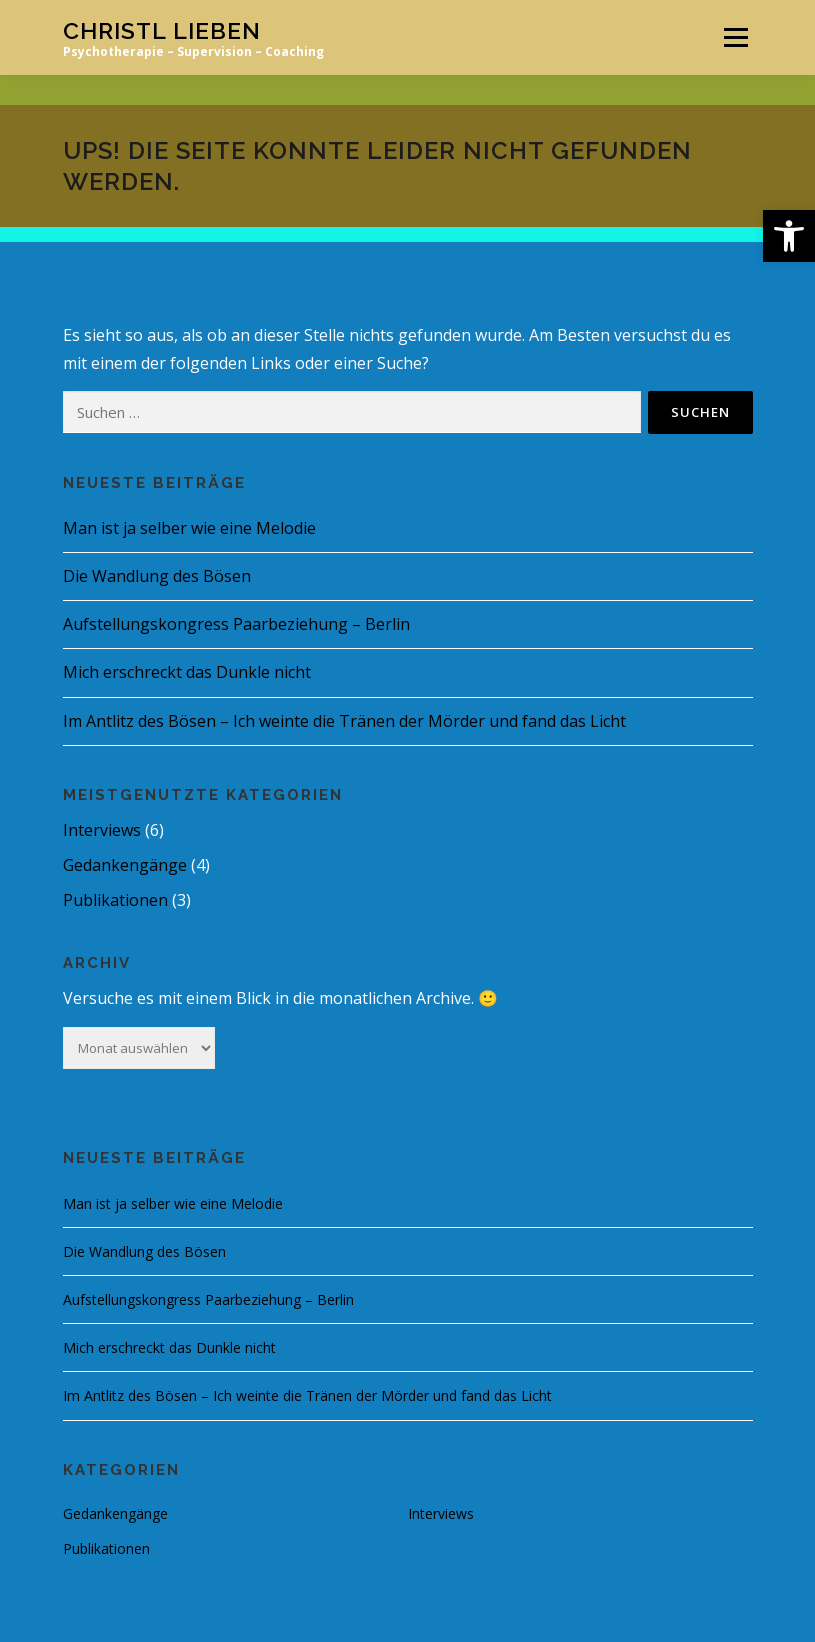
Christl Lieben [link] (162, 30)
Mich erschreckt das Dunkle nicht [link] (187, 672)
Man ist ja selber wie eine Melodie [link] (189, 528)
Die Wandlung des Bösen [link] (157, 576)
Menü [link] (735, 37)
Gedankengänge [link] (125, 865)
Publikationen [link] (115, 900)
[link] (789, 236)
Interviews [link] (102, 830)
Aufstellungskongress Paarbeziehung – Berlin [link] (236, 624)
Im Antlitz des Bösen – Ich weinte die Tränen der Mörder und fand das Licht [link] (344, 721)
